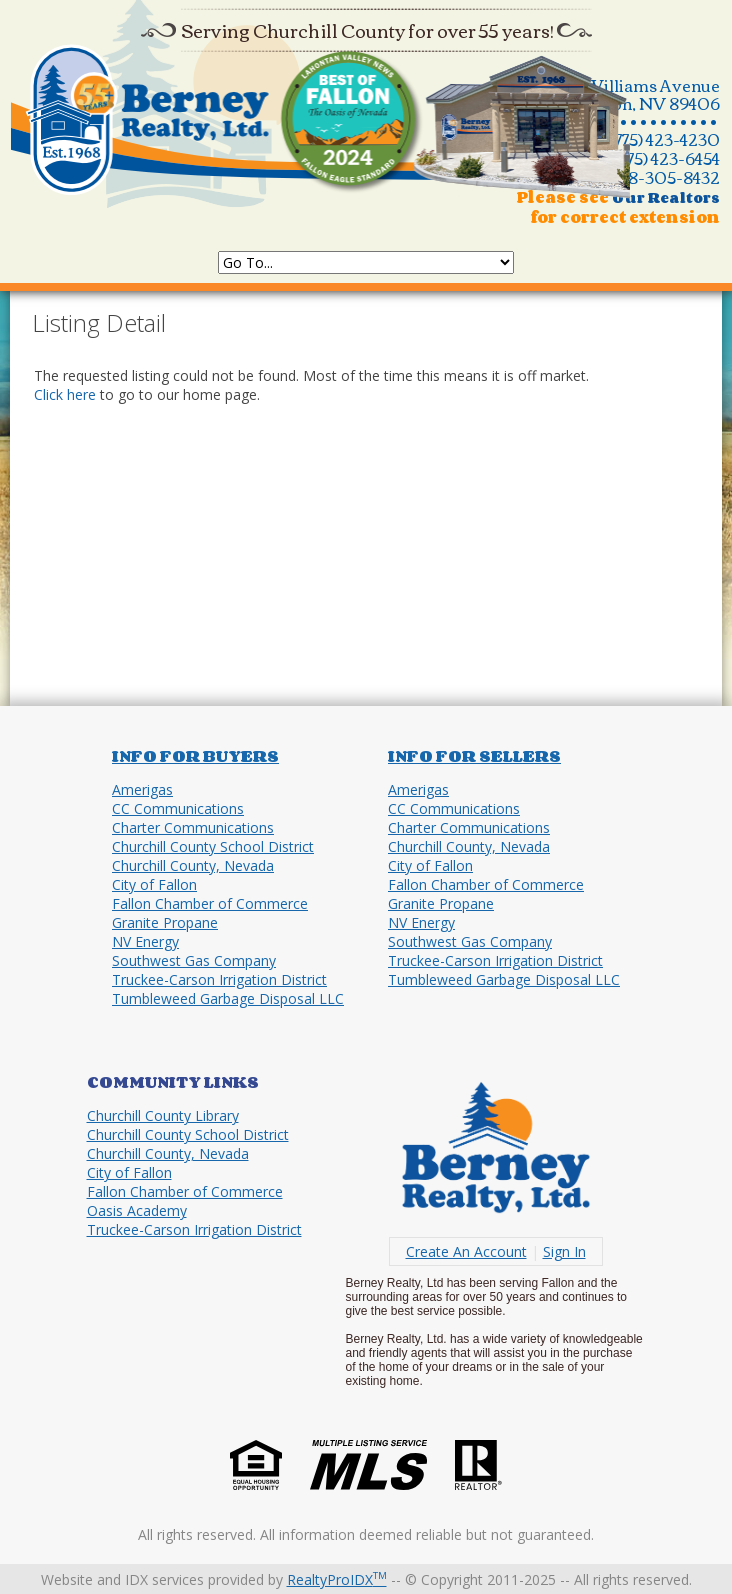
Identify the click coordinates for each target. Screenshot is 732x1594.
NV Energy (145, 941)
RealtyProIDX (337, 1579)
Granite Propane (165, 922)
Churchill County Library (163, 1115)
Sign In (564, 1251)
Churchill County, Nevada (193, 865)
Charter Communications (193, 827)
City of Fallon (154, 884)
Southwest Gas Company (194, 960)
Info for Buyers (195, 756)
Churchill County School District (213, 846)
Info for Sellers (474, 756)
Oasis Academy (137, 1210)
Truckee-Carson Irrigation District (219, 979)
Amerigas (142, 789)
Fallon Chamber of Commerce (210, 903)
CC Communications (178, 808)
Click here (65, 394)
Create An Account (466, 1251)
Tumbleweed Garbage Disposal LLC (228, 998)
